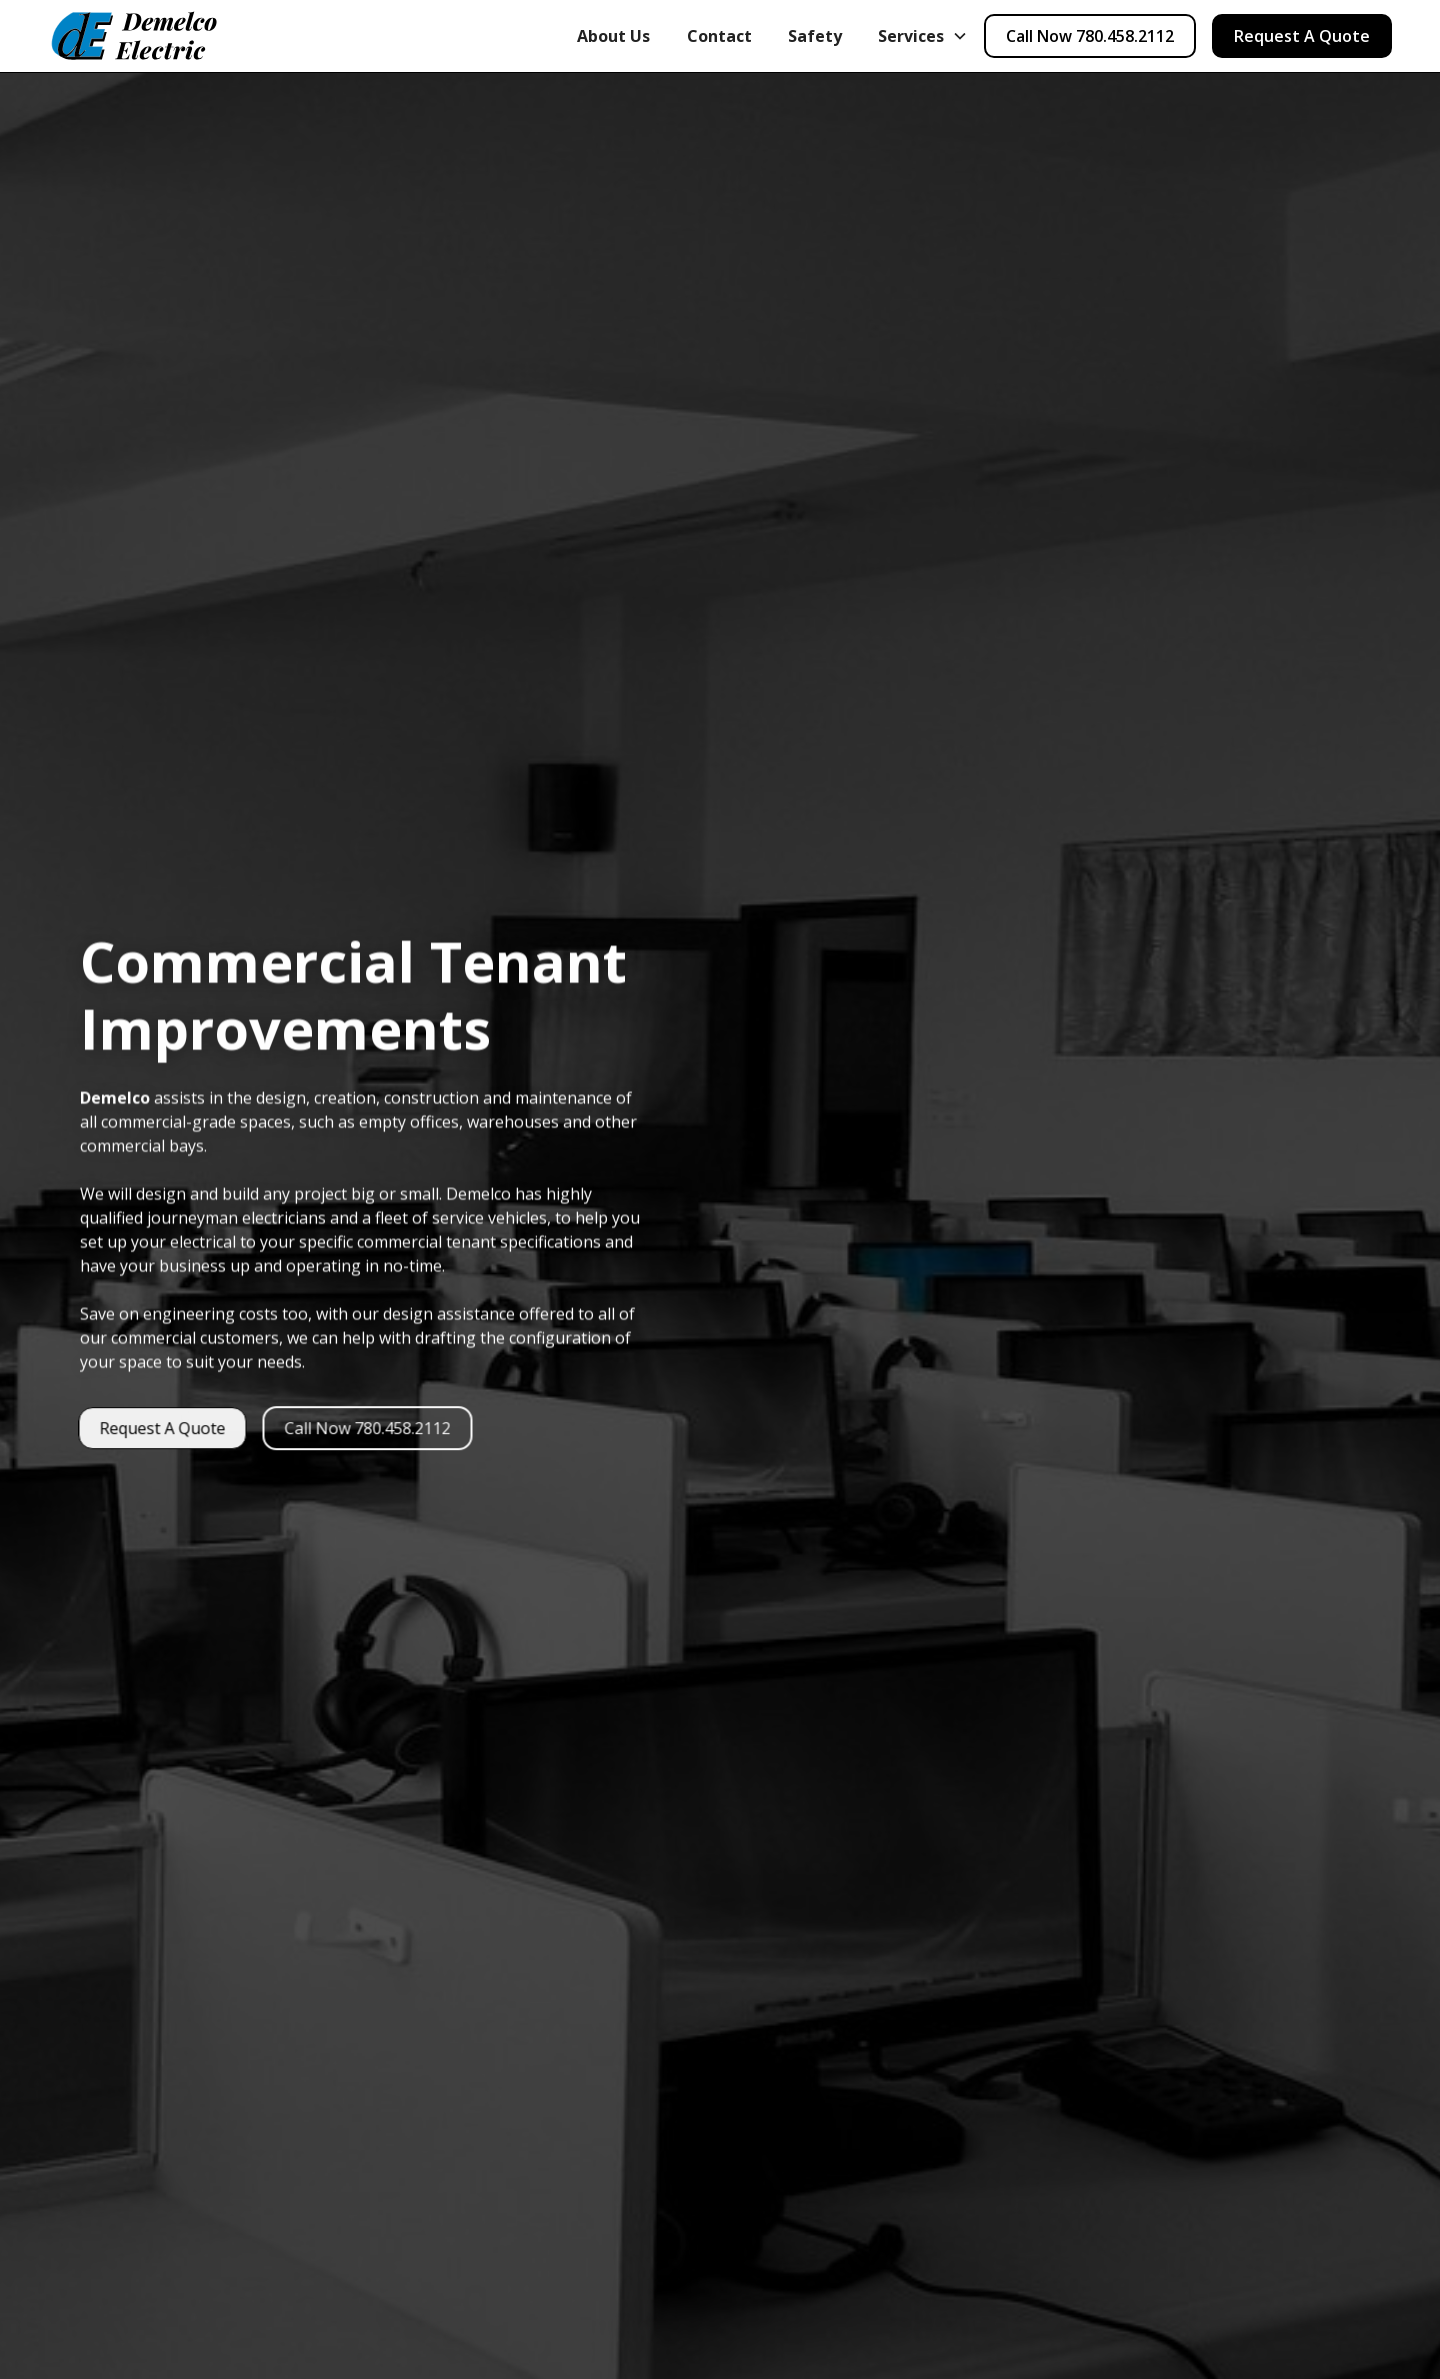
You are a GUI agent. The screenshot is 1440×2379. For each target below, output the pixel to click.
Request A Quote (1302, 36)
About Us (613, 36)
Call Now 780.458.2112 (1090, 36)
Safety (815, 36)
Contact (719, 36)
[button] (923, 36)
